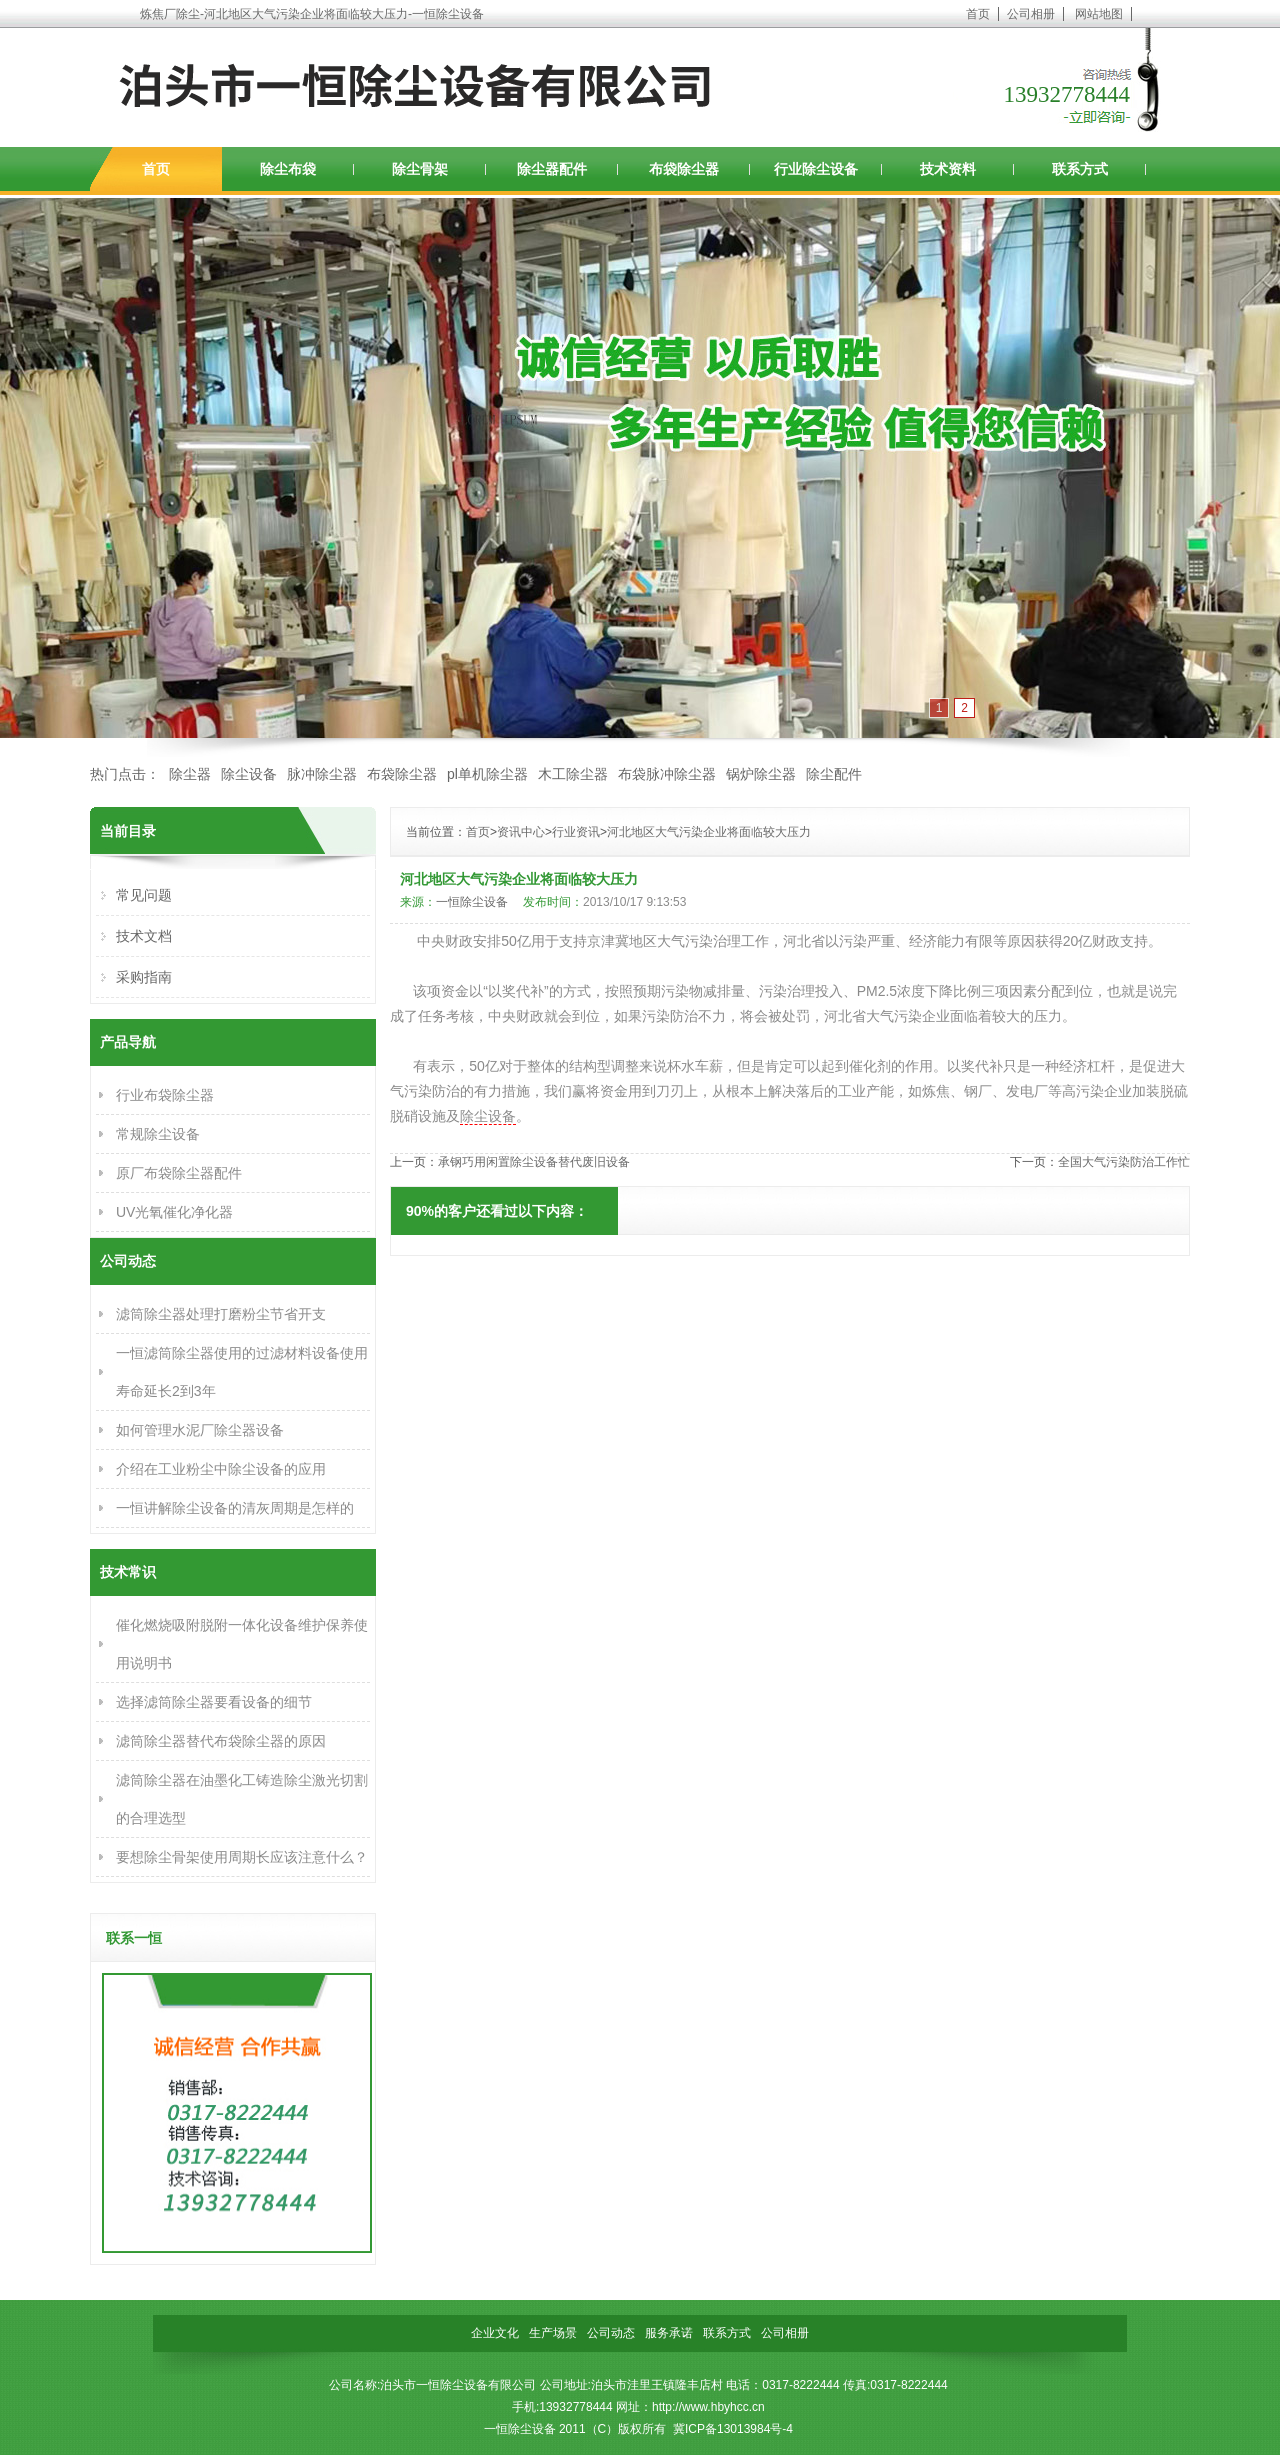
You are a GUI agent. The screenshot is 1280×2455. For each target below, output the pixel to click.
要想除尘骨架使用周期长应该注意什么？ (242, 1857)
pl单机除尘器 (487, 774)
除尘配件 (834, 774)
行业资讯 (576, 832)
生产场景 (553, 2333)
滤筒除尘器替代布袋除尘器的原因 (221, 1741)
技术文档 (144, 936)
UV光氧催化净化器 (174, 1212)
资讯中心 (521, 832)
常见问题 (144, 895)
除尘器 (190, 774)
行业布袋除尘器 (165, 1095)
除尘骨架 (420, 169)
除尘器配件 (552, 169)
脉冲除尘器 (322, 774)
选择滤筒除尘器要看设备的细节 (214, 1702)
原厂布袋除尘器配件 (179, 1173)
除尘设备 (249, 774)
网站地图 (1099, 14)
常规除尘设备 (158, 1134)
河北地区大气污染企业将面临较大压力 (709, 832)
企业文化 (495, 2333)
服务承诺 (669, 2333)
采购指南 (144, 977)
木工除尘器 (573, 774)
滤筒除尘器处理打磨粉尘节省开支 (221, 1314)
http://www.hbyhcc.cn (708, 2407)
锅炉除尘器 (761, 774)
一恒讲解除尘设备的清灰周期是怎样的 (235, 1508)
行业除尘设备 (816, 169)
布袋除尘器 (684, 169)
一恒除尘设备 (472, 902)
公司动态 (611, 2333)
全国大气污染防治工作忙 (1124, 1162)
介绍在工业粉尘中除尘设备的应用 (221, 1469)
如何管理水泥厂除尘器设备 (200, 1430)
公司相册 (1031, 14)
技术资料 (948, 169)
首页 (978, 14)
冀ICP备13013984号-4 (733, 2429)
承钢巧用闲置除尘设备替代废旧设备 (534, 1162)
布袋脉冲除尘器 (667, 774)
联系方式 (1080, 169)
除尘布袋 (288, 169)
